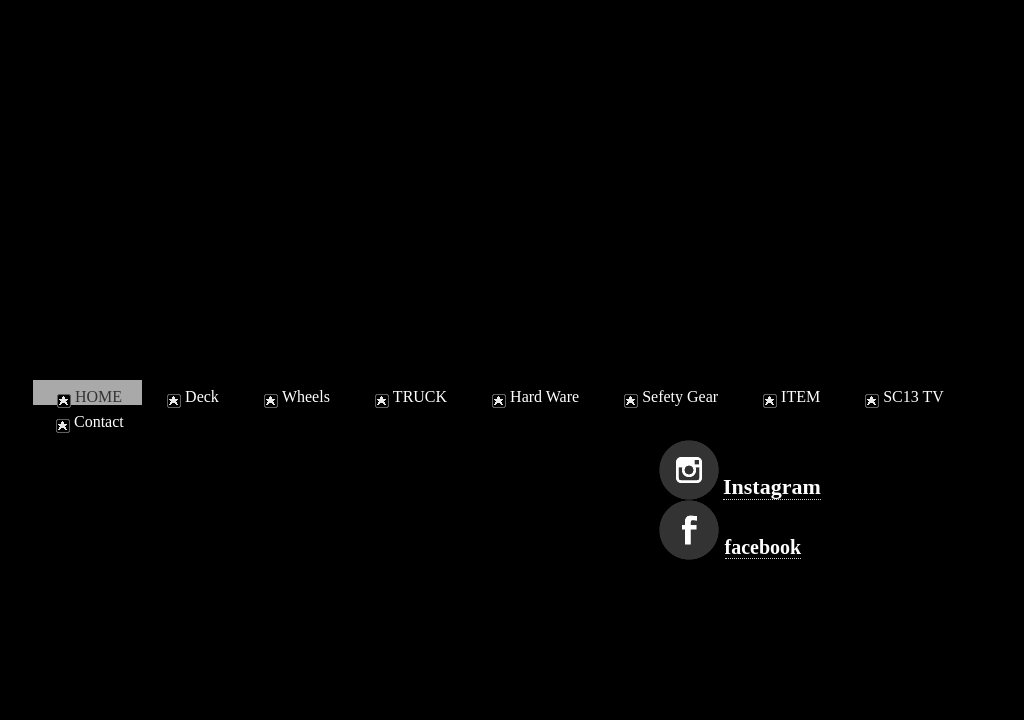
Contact (88, 421)
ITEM (789, 396)
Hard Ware (533, 396)
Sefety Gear (669, 396)
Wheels (295, 396)
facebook (763, 547)
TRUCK (409, 396)
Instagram (772, 486)
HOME (87, 396)
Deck (191, 396)
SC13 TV (902, 396)
